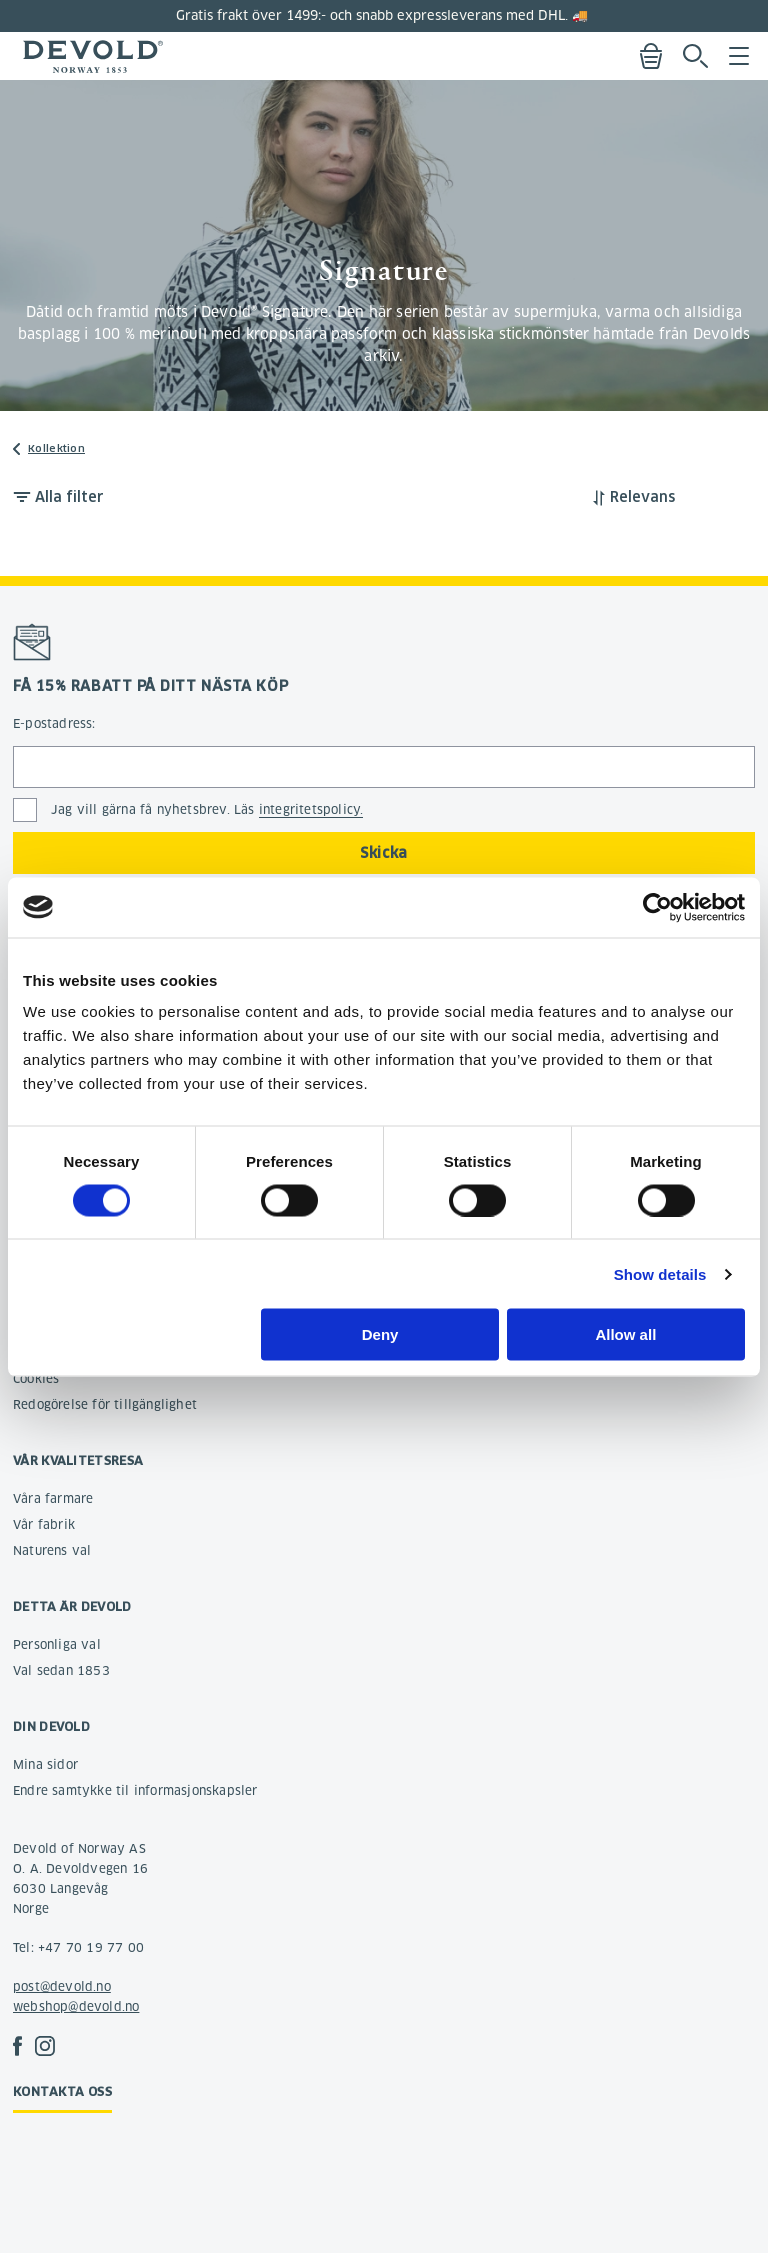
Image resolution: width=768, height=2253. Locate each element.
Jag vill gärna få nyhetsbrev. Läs (207, 810)
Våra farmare (53, 1498)
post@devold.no (62, 1986)
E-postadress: (54, 723)
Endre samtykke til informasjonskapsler (135, 1790)
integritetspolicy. (311, 809)
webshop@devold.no (76, 2006)
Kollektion (56, 448)
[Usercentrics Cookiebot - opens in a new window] (657, 907)
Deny (380, 1334)
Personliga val (57, 1644)
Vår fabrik (44, 1524)
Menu (739, 56)
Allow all (625, 1334)
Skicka (383, 853)
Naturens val (52, 1550)
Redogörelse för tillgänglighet (105, 1404)
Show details (660, 1273)
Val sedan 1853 (61, 1670)
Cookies (36, 1378)
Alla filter (69, 497)
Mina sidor (45, 1764)
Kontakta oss (62, 2091)
